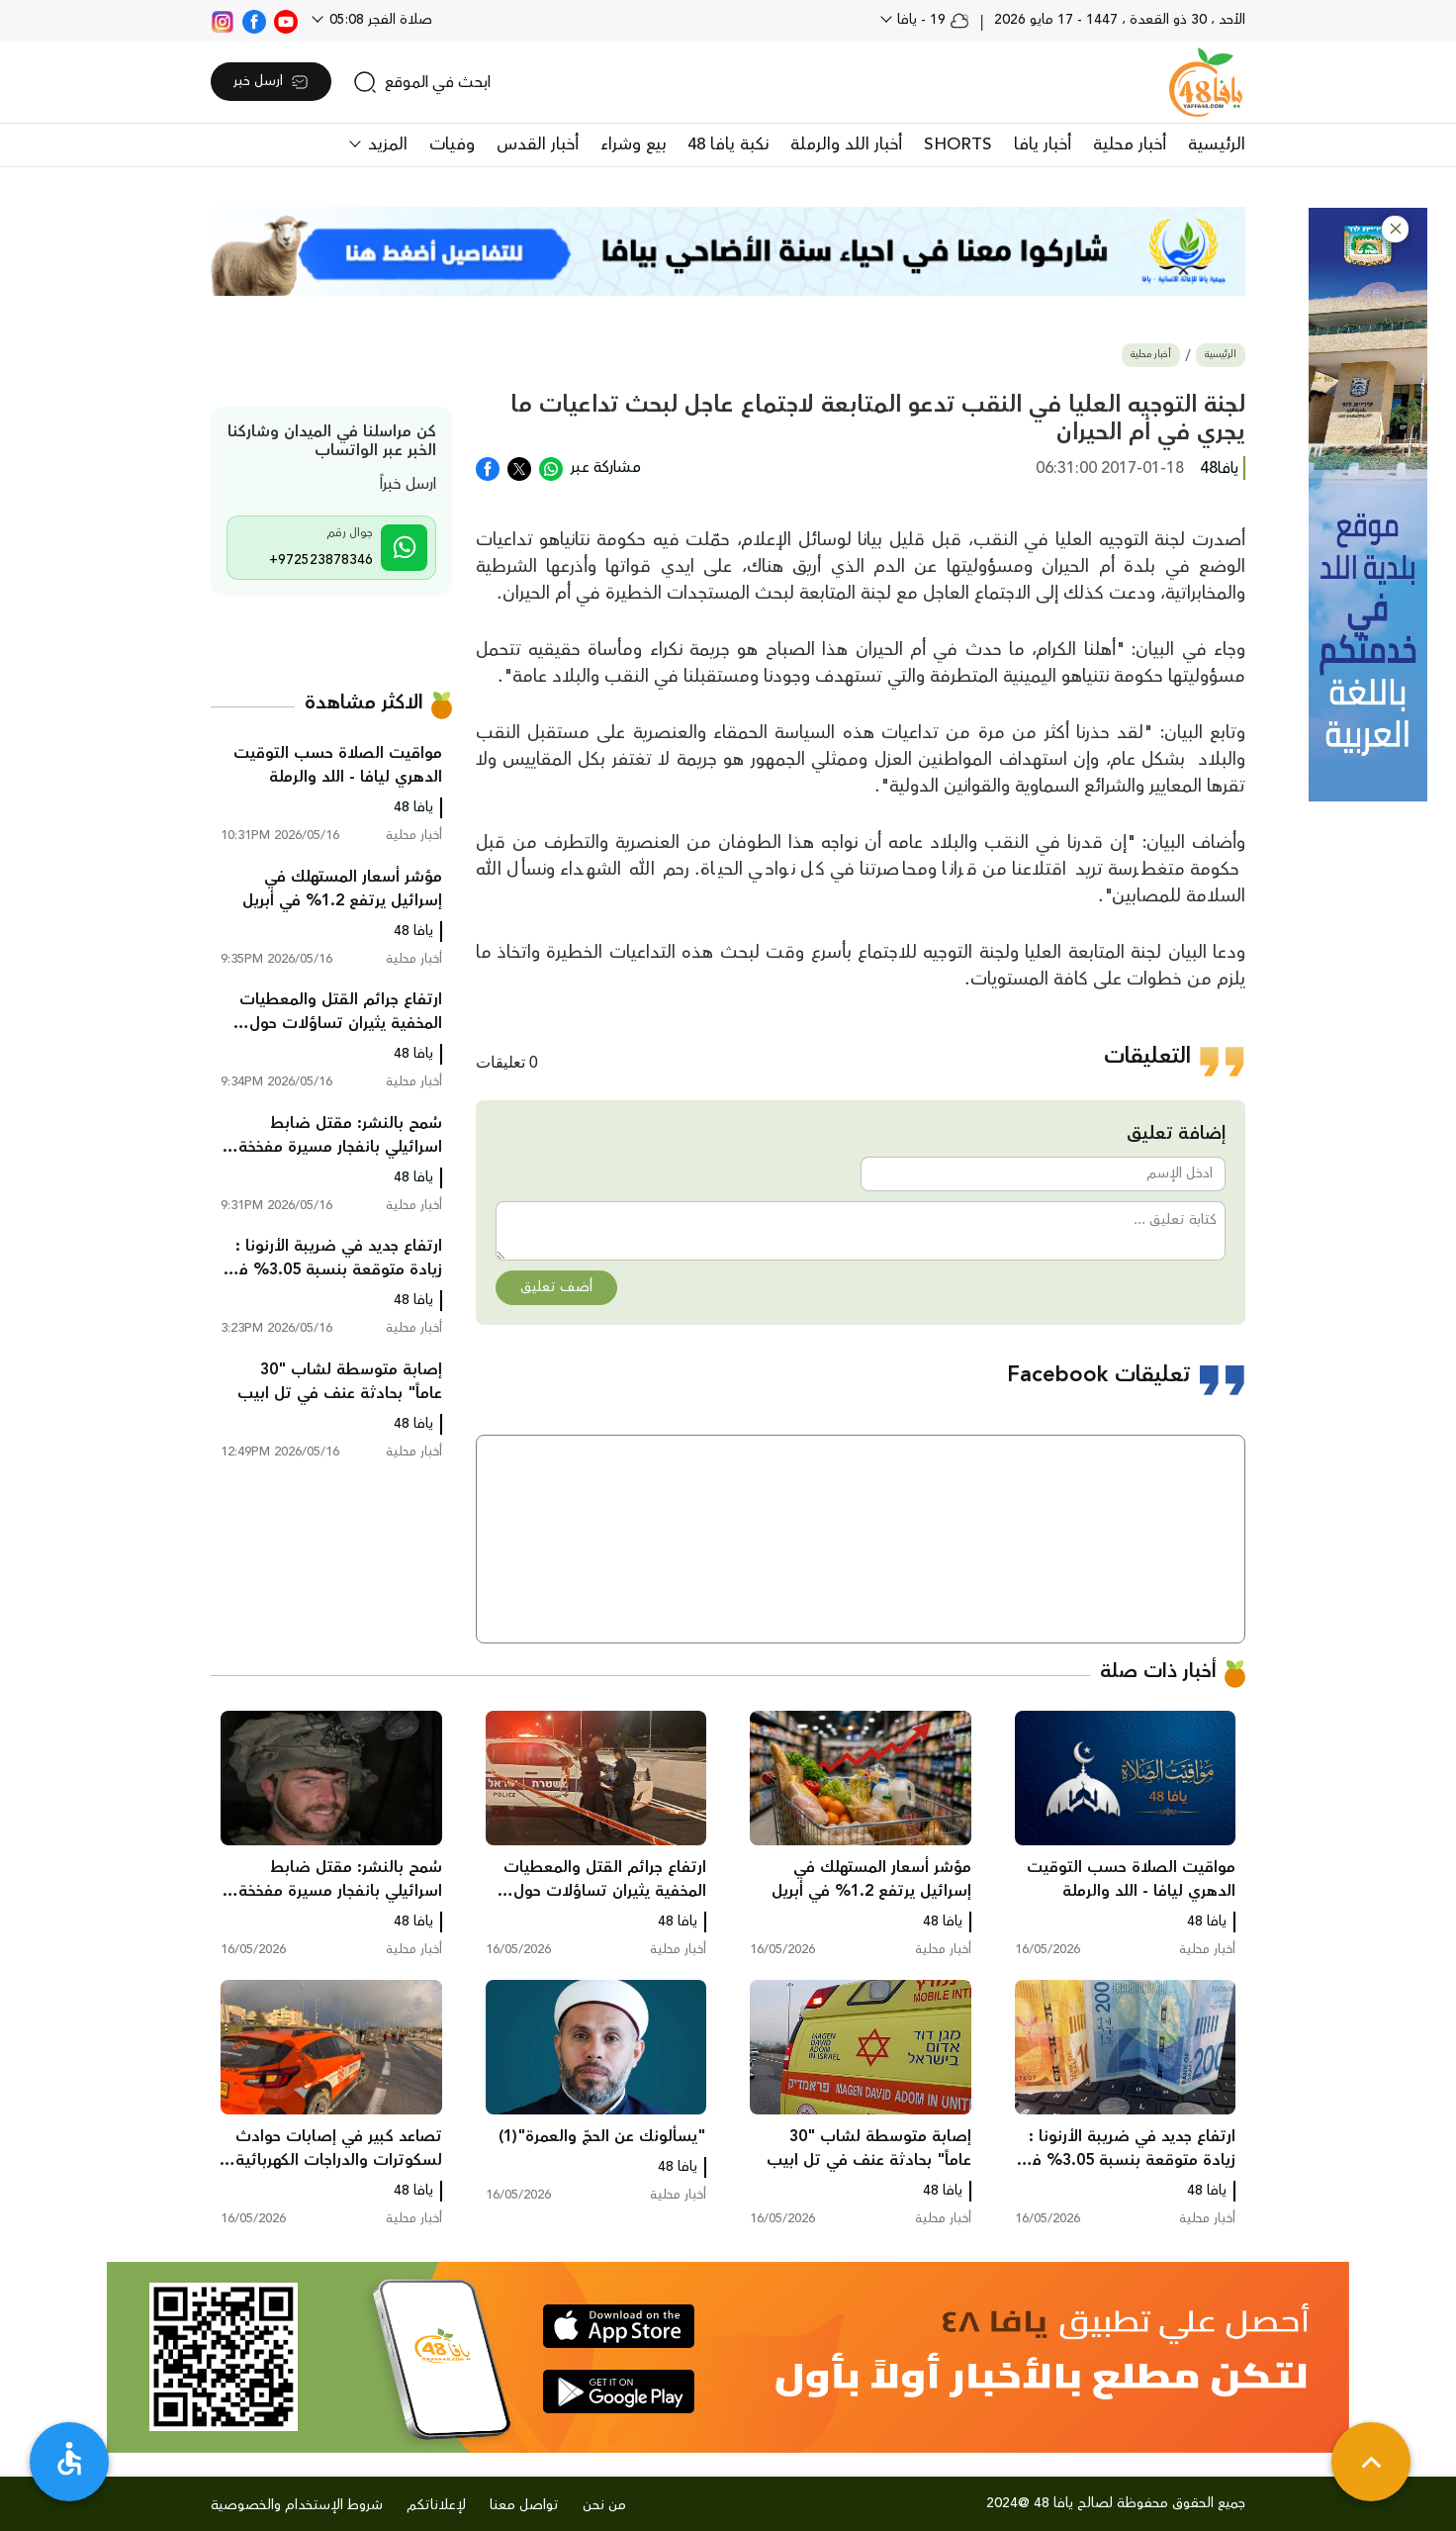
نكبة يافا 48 (728, 144)
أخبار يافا (1042, 144)
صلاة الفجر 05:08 (378, 20)
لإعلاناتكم (436, 2505)
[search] (422, 82)
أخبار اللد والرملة (846, 144)
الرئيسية (1216, 144)
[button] (1395, 229)
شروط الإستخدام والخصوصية (297, 2505)
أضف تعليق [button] (556, 1287)
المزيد (385, 144)
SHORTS (958, 144)
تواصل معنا (524, 2505)
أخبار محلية (1129, 144)
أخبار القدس (538, 144)
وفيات (452, 144)
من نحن (604, 2505)
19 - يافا (931, 20)
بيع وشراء (633, 144)
